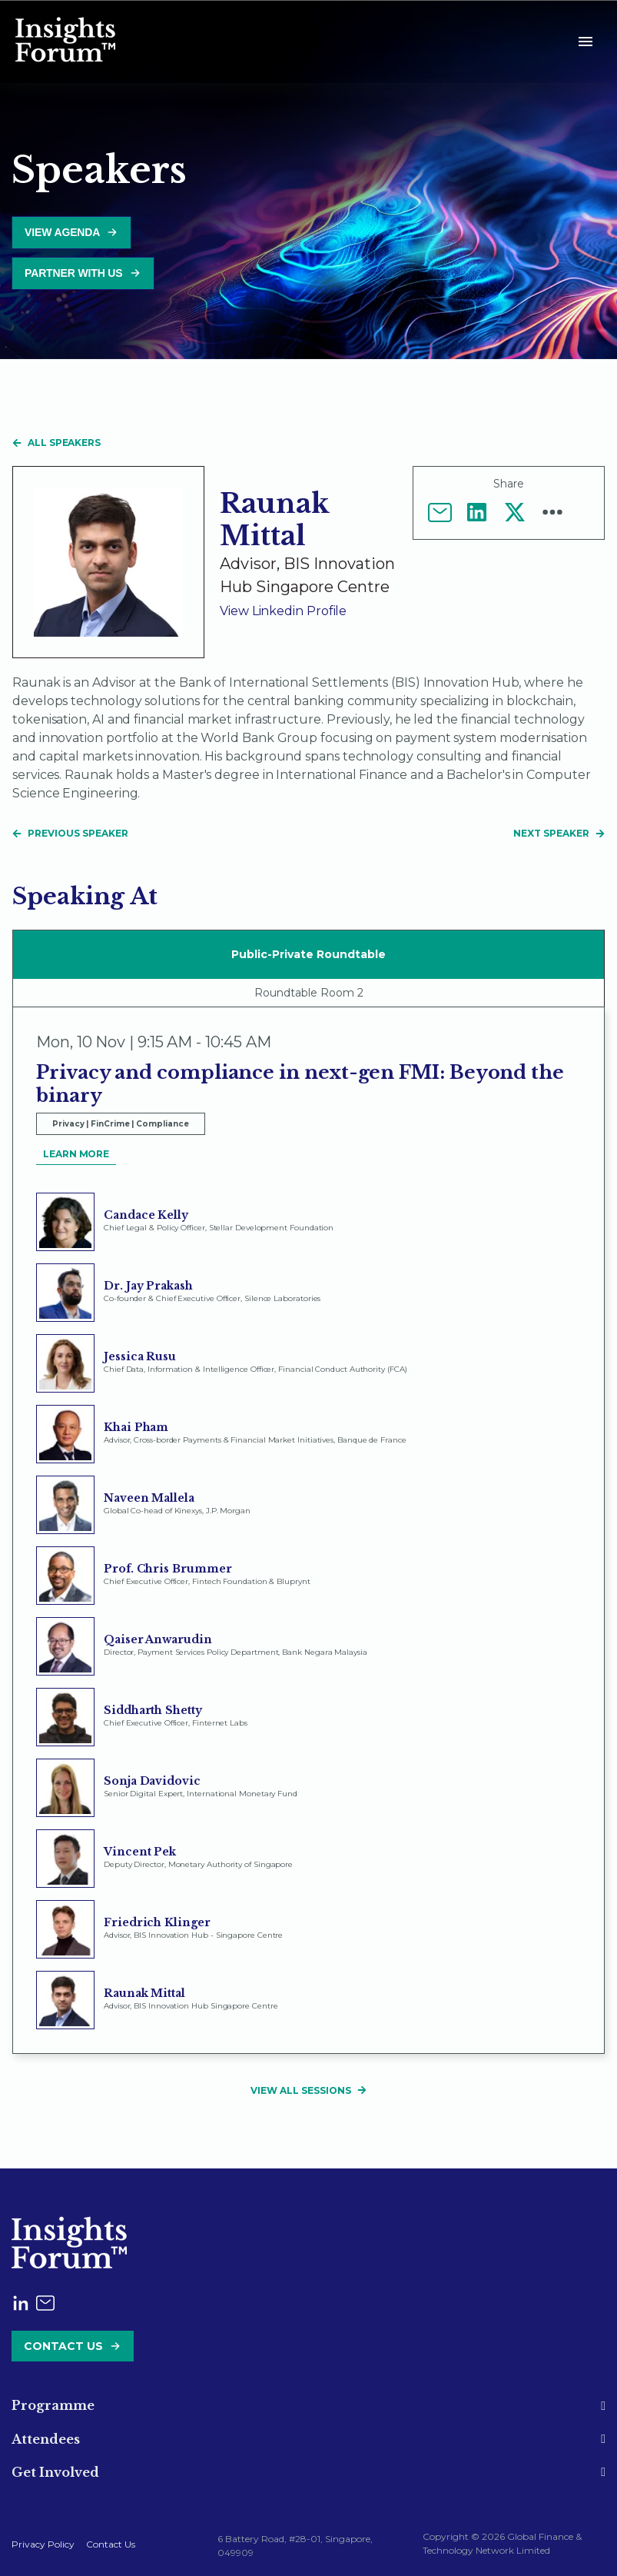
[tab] (308, 2405)
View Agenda (62, 232)
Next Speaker (559, 833)
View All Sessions (308, 2090)
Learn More (76, 1154)
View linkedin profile (283, 611)
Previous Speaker (70, 833)
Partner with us (74, 273)
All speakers (56, 442)
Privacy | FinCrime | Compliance (120, 1124)
